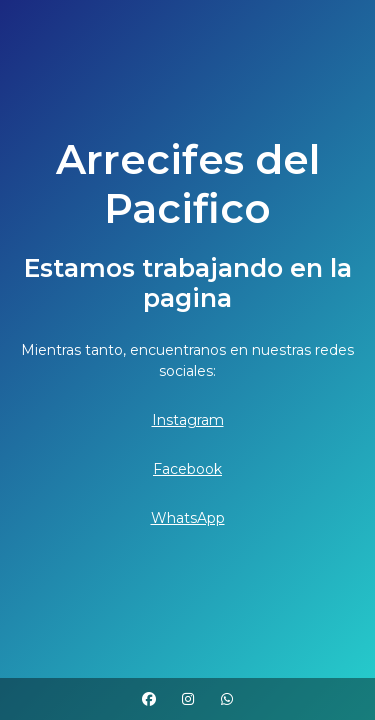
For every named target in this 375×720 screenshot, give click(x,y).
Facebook (187, 469)
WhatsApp (188, 518)
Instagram (188, 420)
